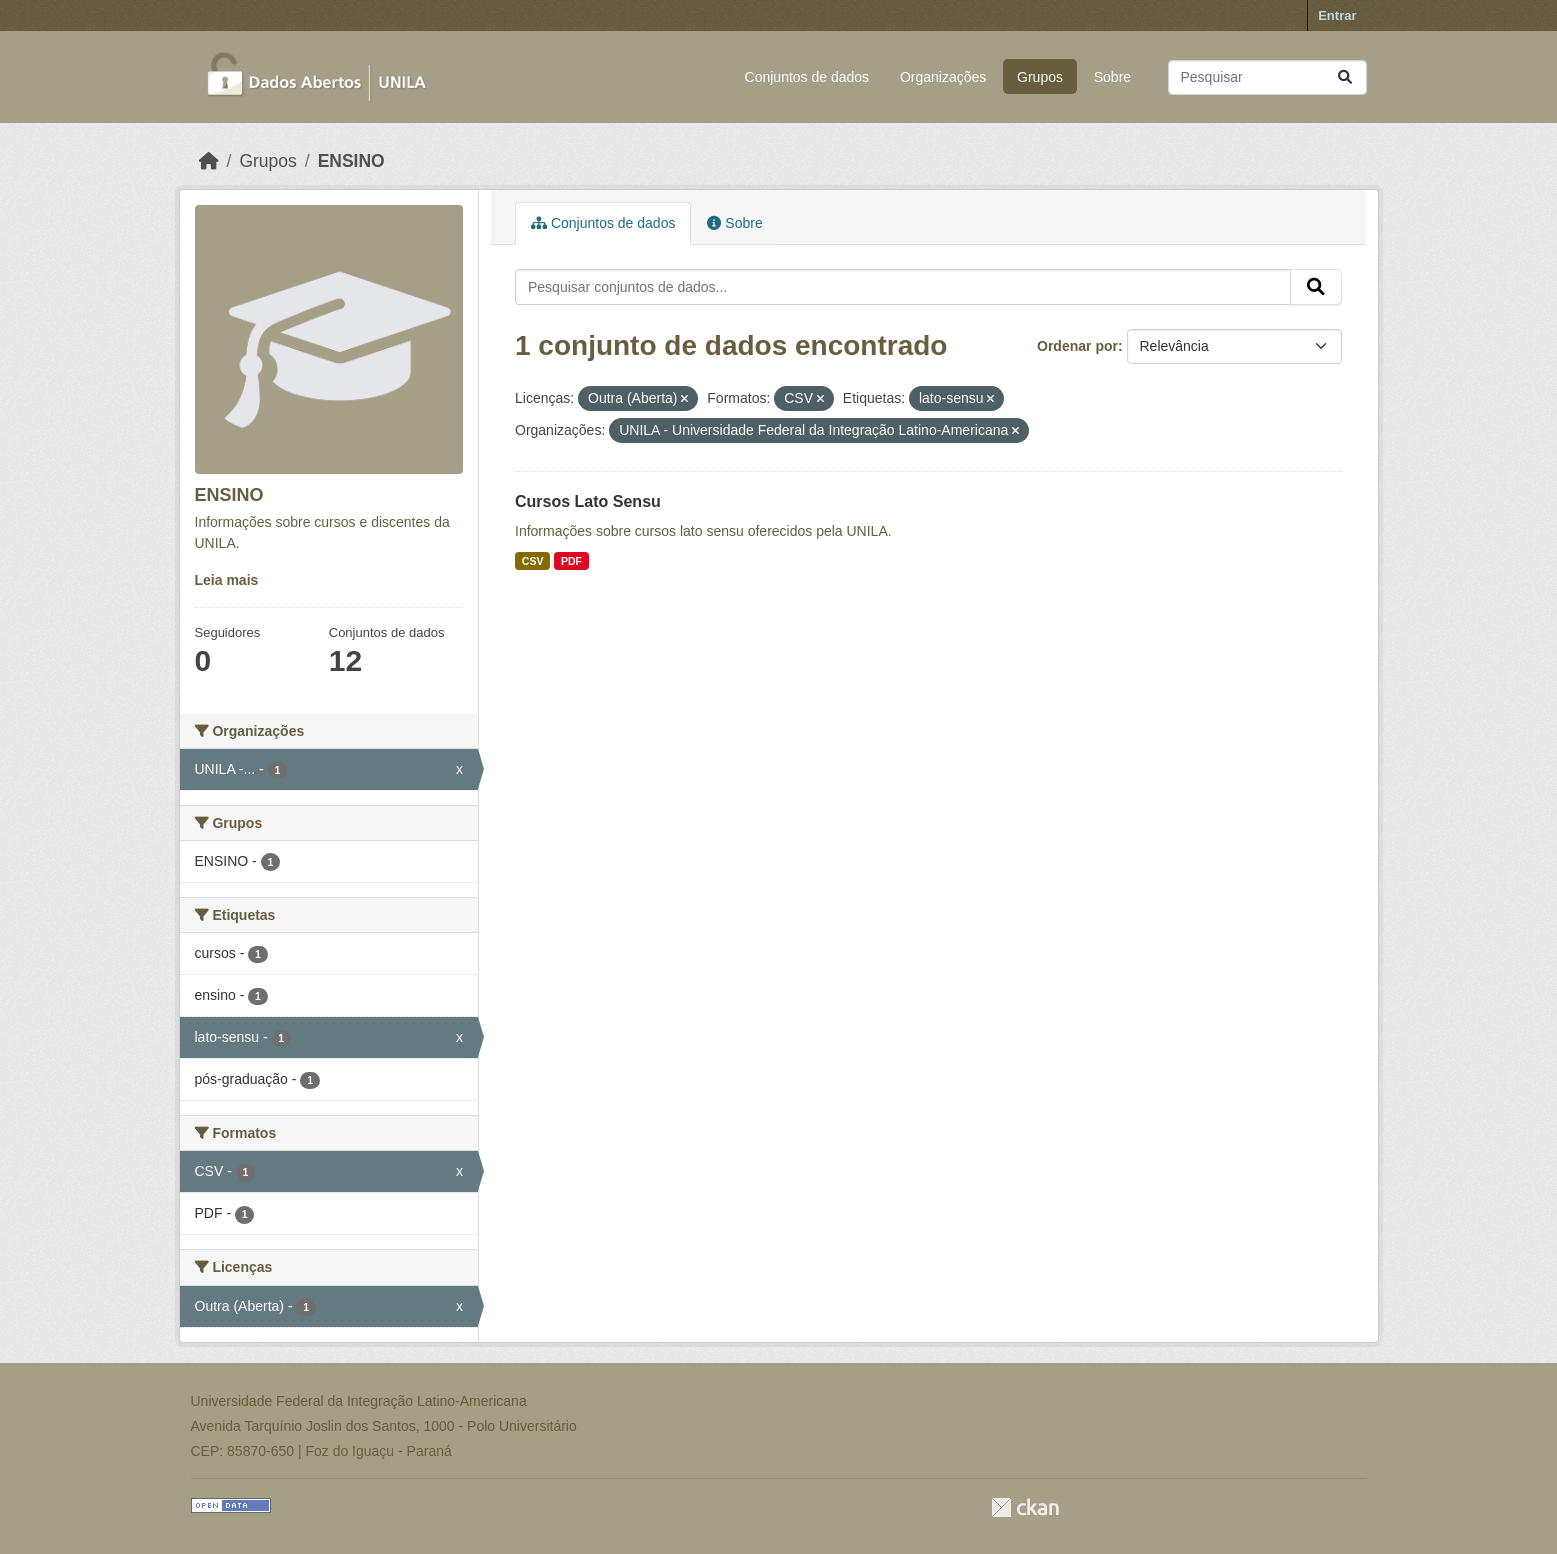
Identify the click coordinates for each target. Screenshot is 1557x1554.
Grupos (1040, 77)
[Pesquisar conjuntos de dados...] (1267, 77)
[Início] (209, 161)
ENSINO (351, 161)
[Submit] (1345, 77)
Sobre (1112, 77)
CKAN (1025, 1507)
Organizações (943, 77)
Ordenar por (1077, 346)
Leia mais (227, 580)
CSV (533, 561)
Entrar (1337, 15)
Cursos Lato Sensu (588, 501)
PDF (571, 561)
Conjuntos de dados (807, 77)
